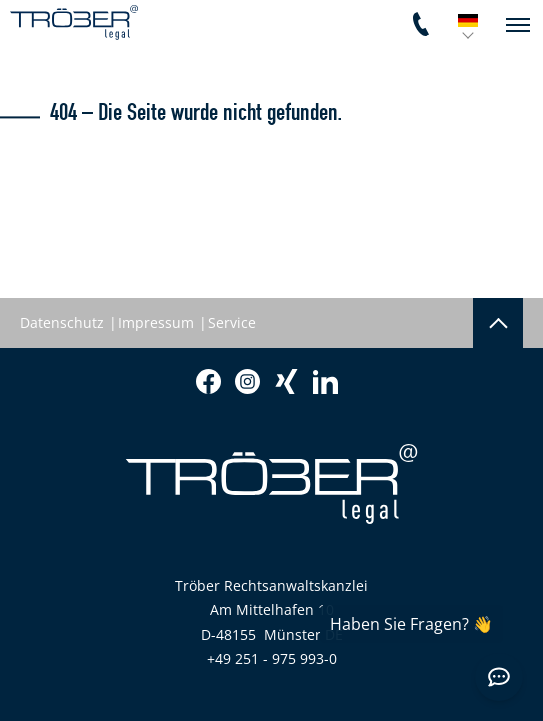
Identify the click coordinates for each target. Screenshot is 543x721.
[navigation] (518, 25)
